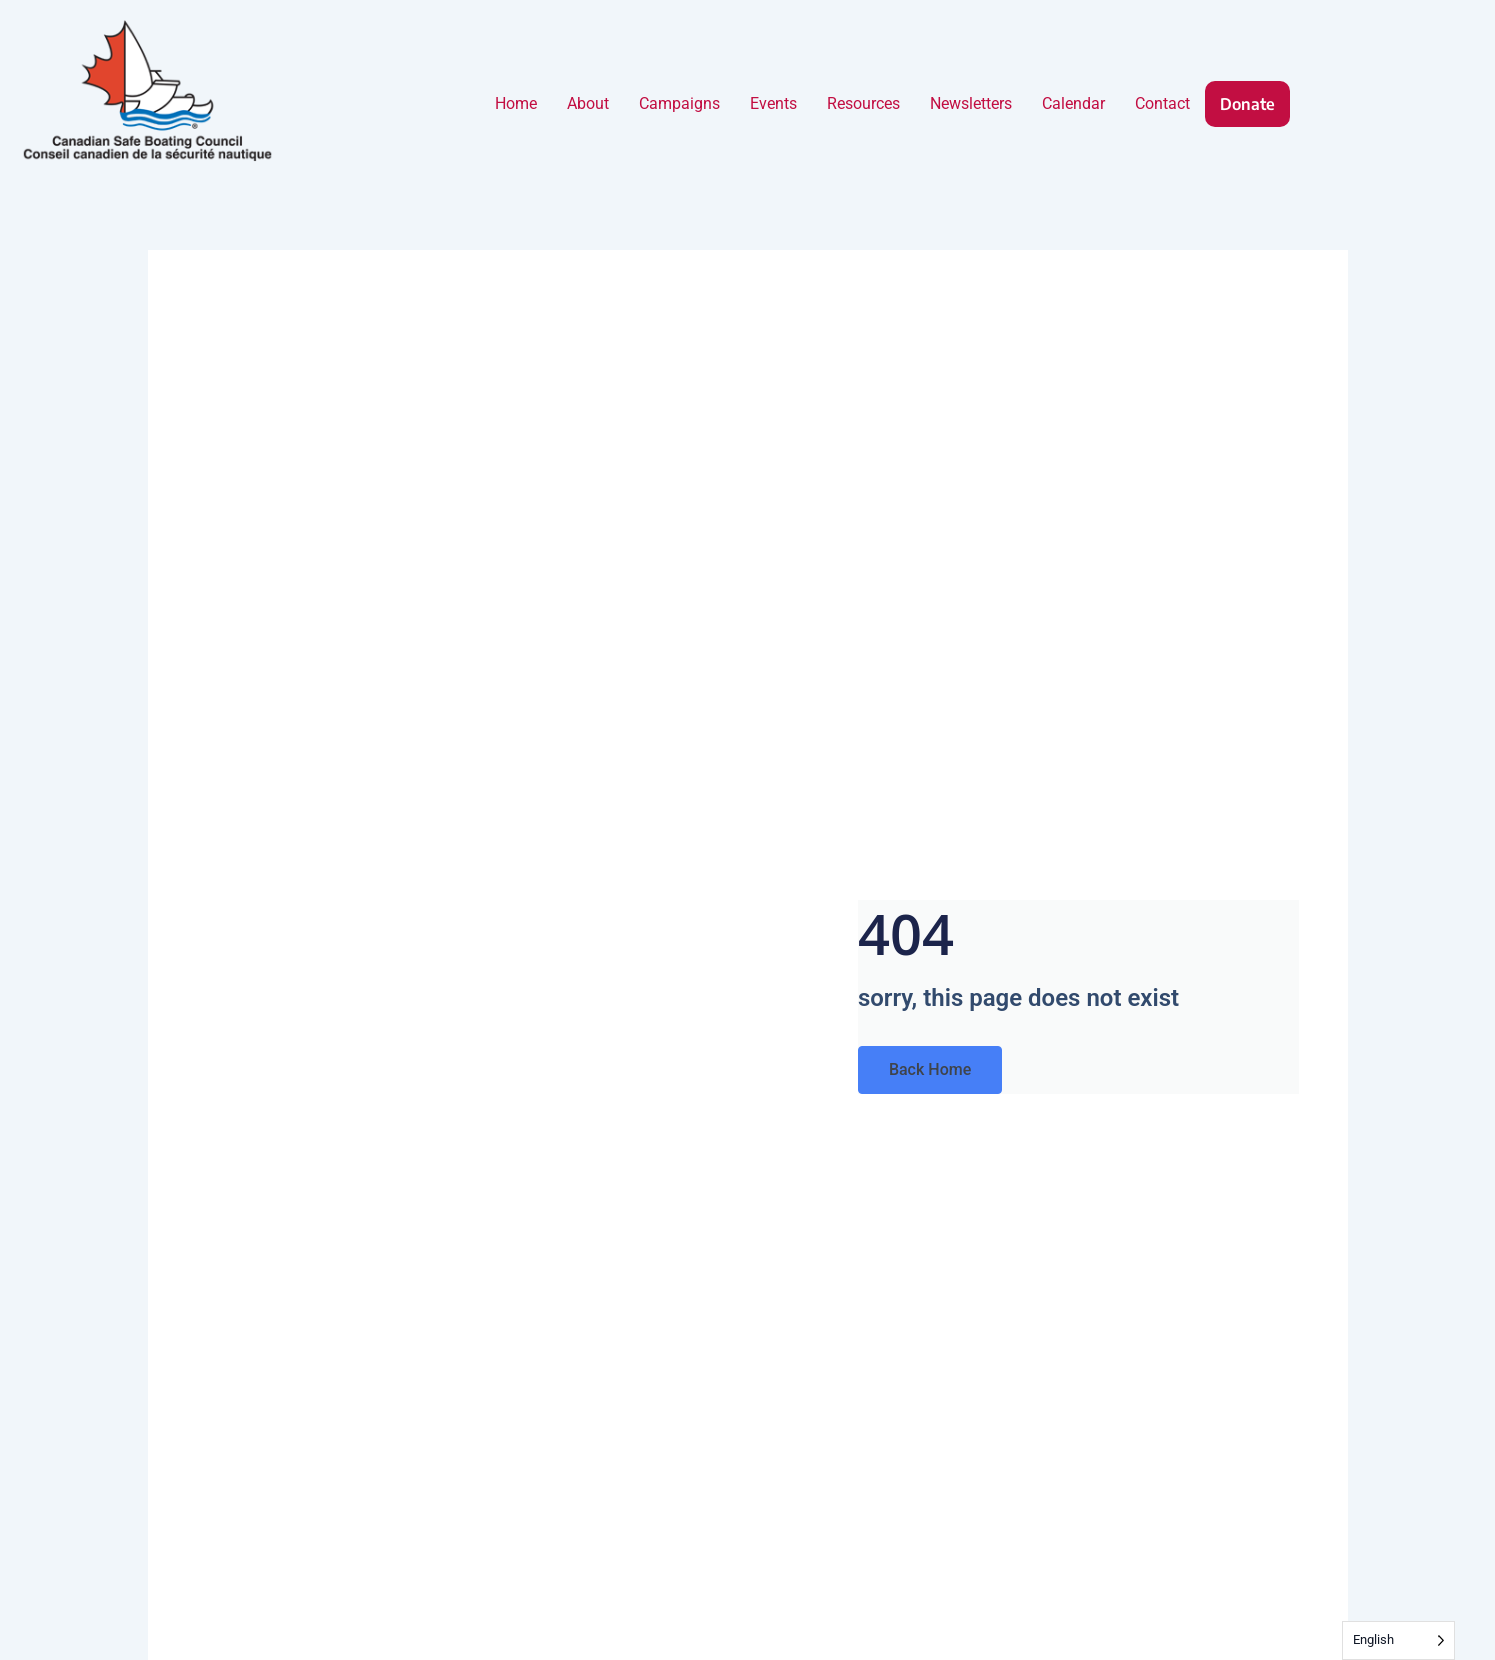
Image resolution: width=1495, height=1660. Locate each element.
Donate (1247, 104)
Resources (863, 103)
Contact (1162, 103)
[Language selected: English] (1398, 1640)
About (588, 103)
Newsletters (971, 103)
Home (516, 103)
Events (773, 103)
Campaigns (679, 103)
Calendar (1073, 103)
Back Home (930, 1069)
